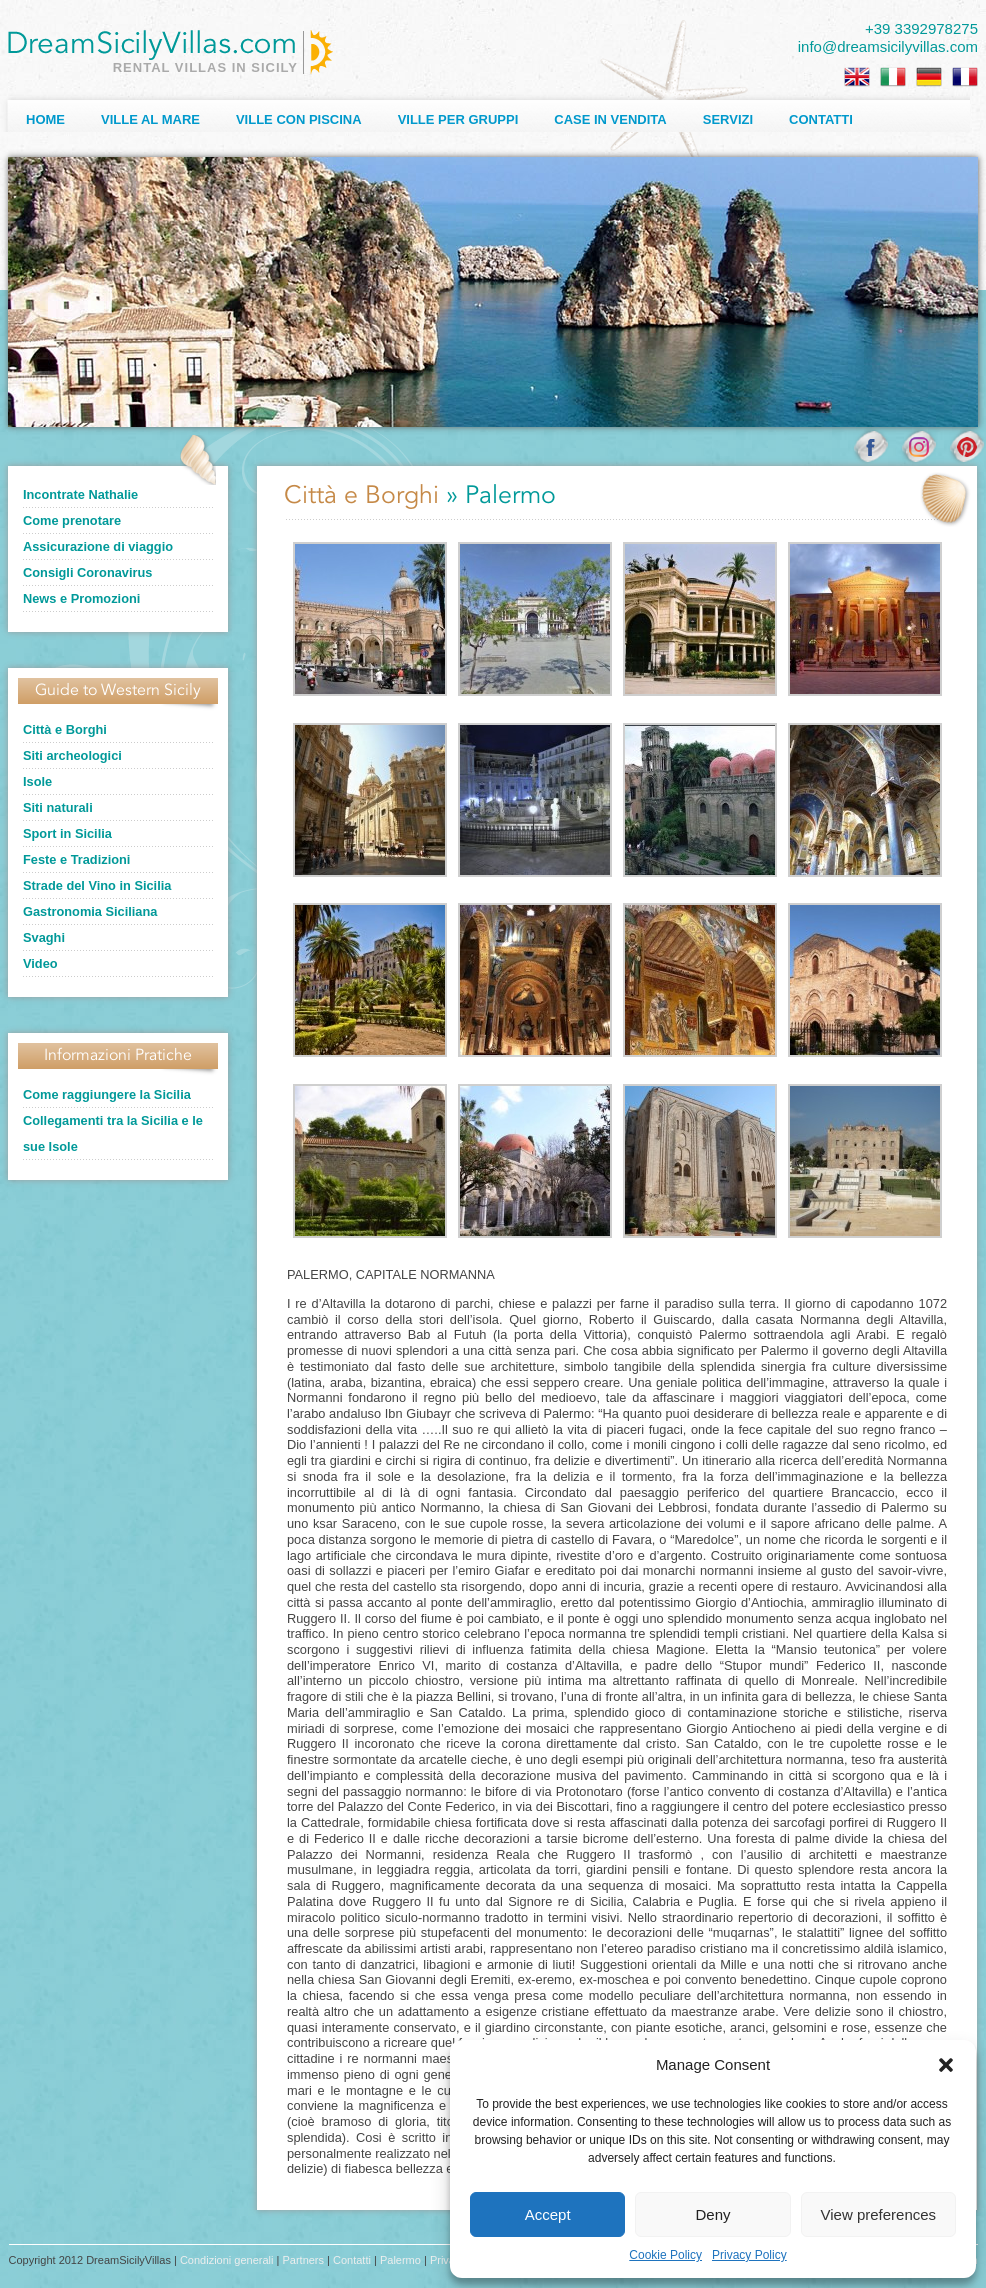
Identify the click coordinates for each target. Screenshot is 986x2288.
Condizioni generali (227, 2260)
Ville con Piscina (299, 119)
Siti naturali (58, 807)
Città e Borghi (65, 729)
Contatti (821, 119)
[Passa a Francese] (965, 77)
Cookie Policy (665, 2255)
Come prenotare (72, 520)
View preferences (879, 2214)
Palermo (400, 2260)
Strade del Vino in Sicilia (97, 885)
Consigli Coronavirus (87, 572)
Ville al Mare (150, 119)
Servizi (728, 119)
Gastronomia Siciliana (90, 911)
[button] (946, 2065)
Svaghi (44, 937)
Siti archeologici (72, 755)
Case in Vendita (610, 119)
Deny (712, 2214)
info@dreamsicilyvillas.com (888, 46)
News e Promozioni (81, 598)
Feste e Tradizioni (76, 859)
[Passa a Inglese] (857, 77)
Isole (37, 781)
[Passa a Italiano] (893, 77)
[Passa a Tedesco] (929, 77)
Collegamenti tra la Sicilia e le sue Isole (113, 1133)
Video (40, 963)
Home (45, 119)
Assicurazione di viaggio (98, 546)
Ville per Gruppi (458, 119)
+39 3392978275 (921, 28)
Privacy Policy (749, 2255)
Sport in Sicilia (67, 833)
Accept (548, 2214)
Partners (303, 2260)
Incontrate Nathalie (80, 494)
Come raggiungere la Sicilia (107, 1094)
